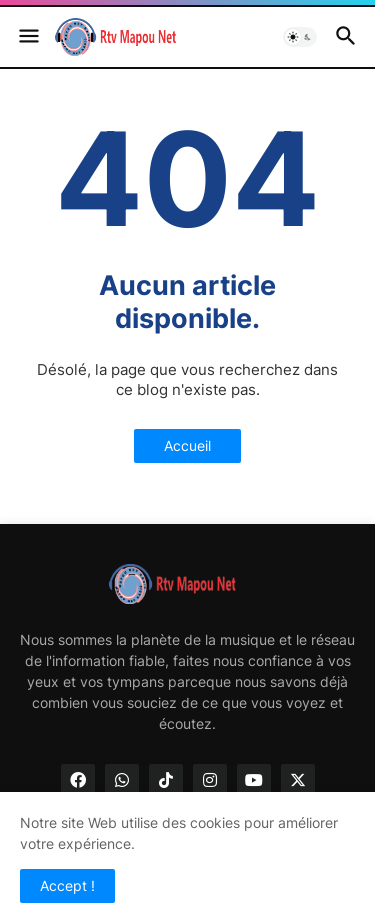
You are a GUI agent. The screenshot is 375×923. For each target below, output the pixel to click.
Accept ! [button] (67, 885)
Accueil (187, 445)
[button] (27, 37)
